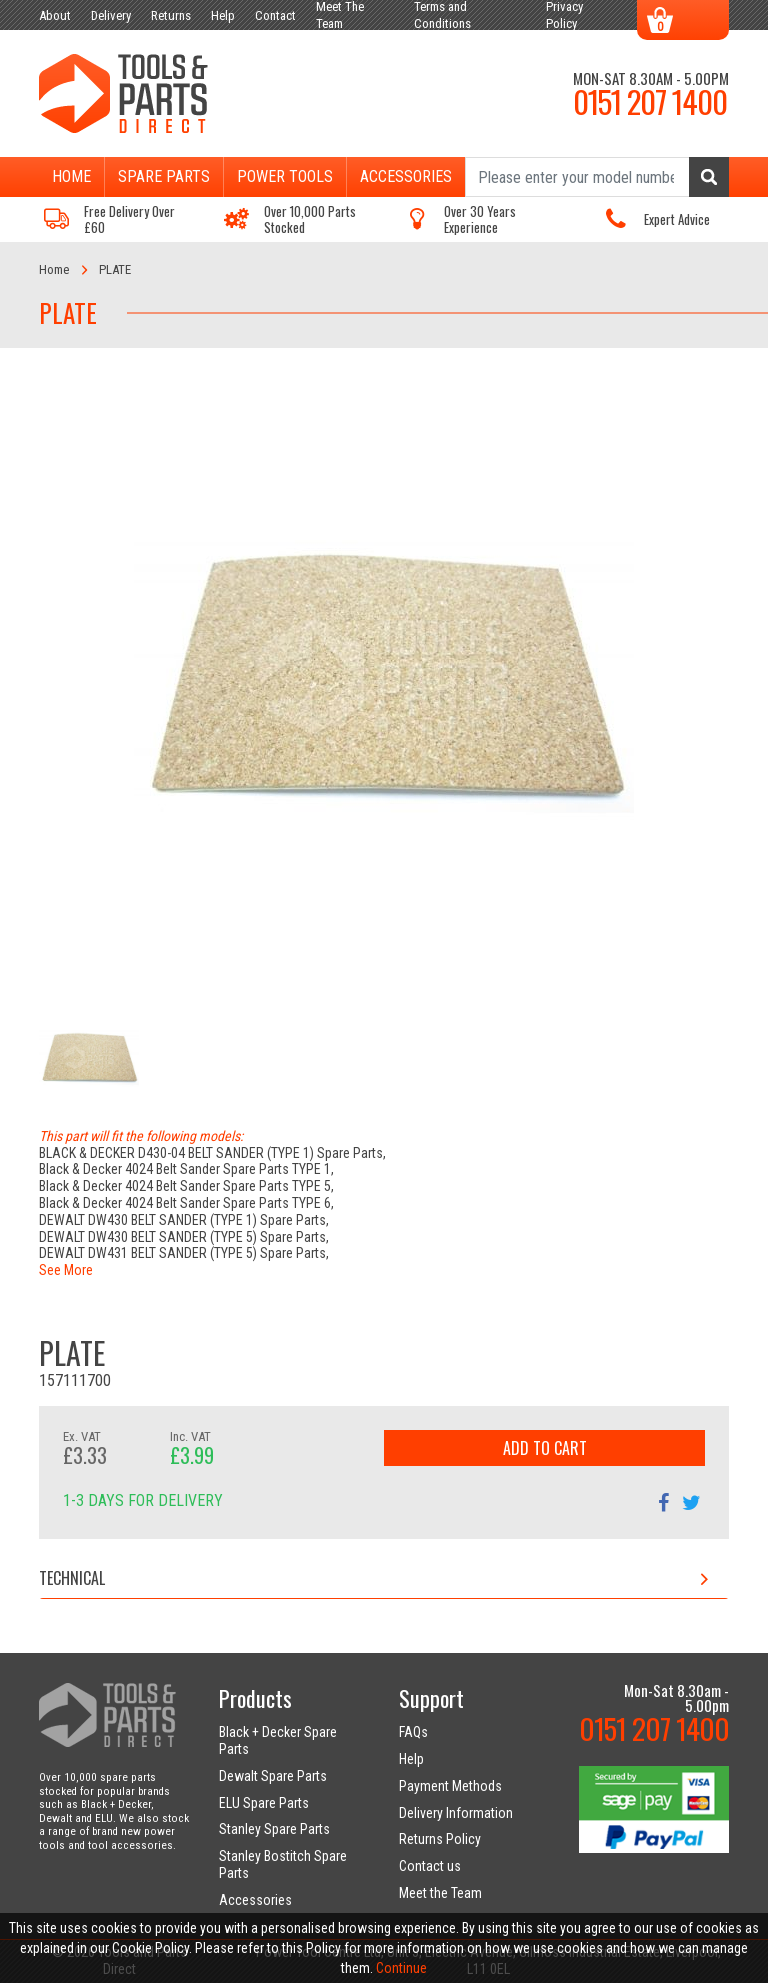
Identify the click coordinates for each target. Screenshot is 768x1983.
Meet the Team (440, 1893)
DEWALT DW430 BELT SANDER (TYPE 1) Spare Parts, (184, 1220)
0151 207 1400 (650, 101)
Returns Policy (440, 1839)
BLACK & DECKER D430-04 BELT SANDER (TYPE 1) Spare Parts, (212, 1153)
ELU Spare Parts (264, 1803)
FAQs (413, 1732)
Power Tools (285, 176)
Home (71, 176)
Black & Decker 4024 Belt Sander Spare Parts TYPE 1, (186, 1169)
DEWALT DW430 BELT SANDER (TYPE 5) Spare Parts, (184, 1237)
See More (66, 1270)
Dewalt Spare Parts (273, 1776)
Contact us (430, 1866)
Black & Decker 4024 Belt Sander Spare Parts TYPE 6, (186, 1203)
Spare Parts (164, 176)
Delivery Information (456, 1813)
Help (411, 1759)
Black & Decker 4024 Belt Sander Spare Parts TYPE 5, (186, 1186)
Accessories (406, 176)
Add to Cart (545, 1448)
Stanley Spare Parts (274, 1829)
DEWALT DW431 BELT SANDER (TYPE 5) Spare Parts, (184, 1253)
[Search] (597, 177)
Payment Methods (450, 1786)
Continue (401, 1968)
